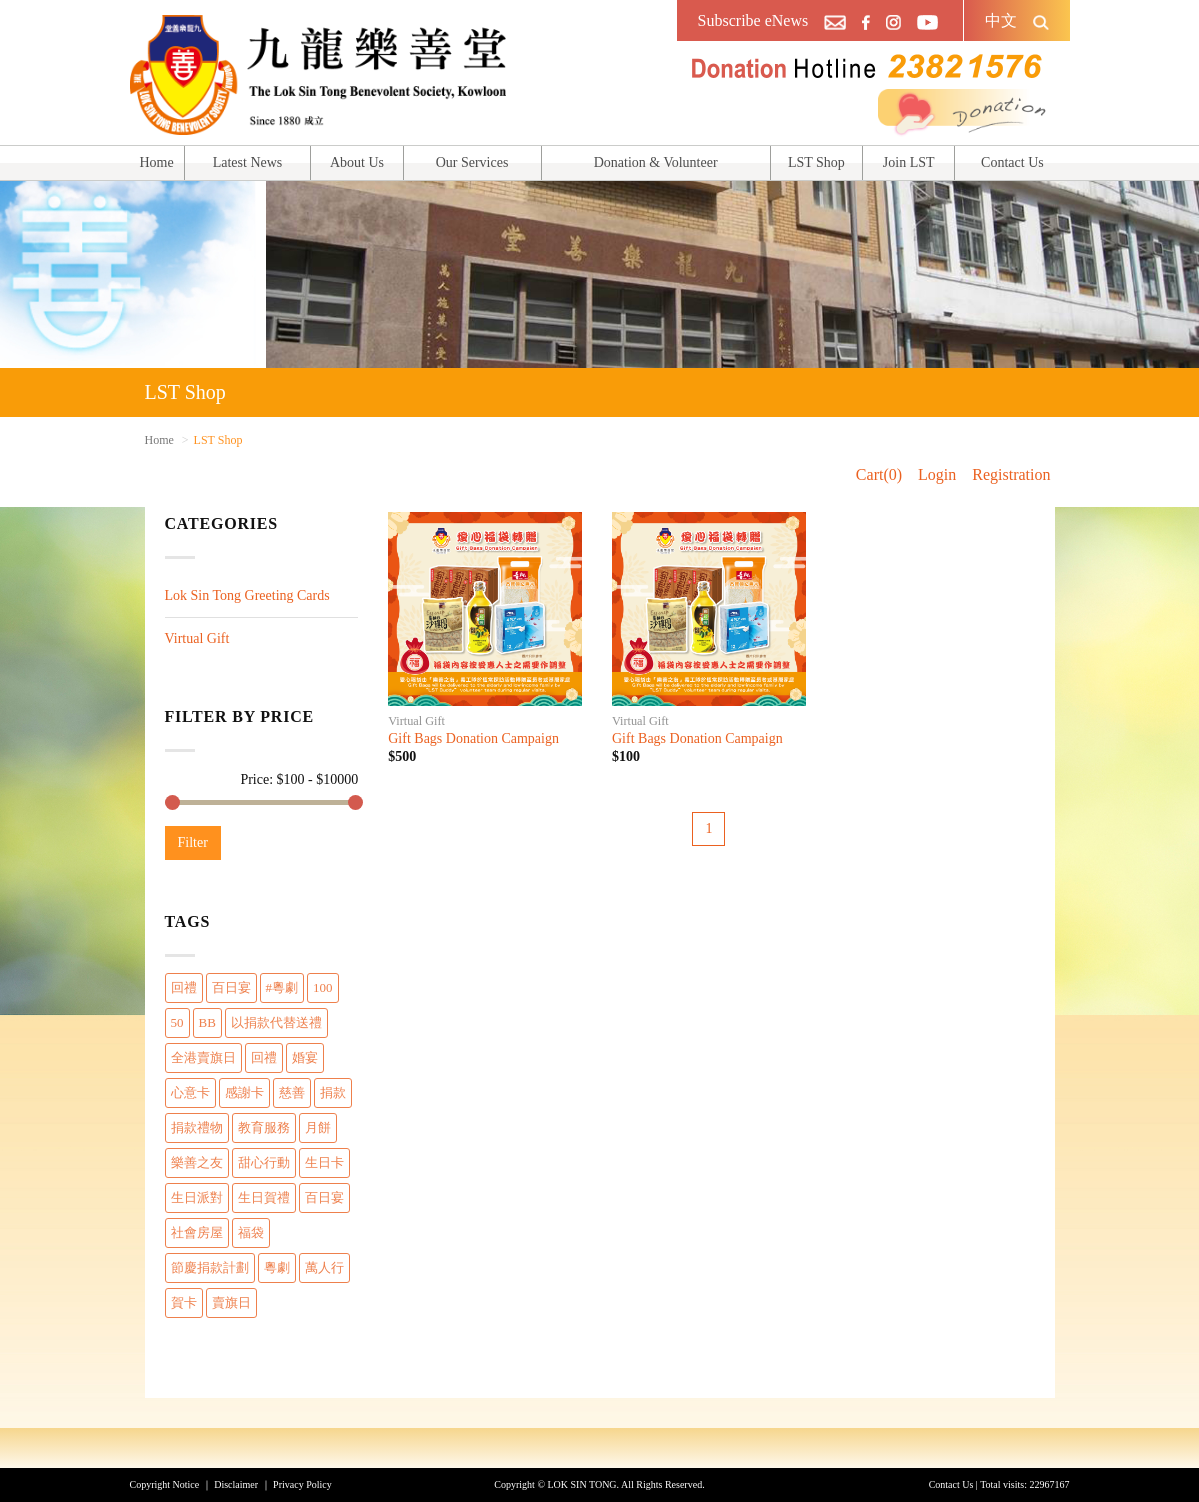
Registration (1011, 474)
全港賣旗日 (203, 1057)
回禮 (184, 987)
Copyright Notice (165, 1484)
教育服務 (264, 1127)
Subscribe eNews (753, 20)
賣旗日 (231, 1302)
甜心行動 (264, 1162)
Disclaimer (236, 1484)
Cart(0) (879, 474)
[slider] (172, 802)
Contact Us (1012, 162)
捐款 (333, 1092)
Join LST (909, 162)
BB (207, 1022)
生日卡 (324, 1162)
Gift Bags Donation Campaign (473, 738)
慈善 (292, 1092)
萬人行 (324, 1267)
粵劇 (277, 1267)
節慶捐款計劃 (210, 1267)
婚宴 (305, 1057)
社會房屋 (197, 1232)
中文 (1001, 20)
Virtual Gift (197, 638)
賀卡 (184, 1302)
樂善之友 (197, 1162)
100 (323, 987)
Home (157, 162)
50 (177, 1022)
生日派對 (197, 1197)
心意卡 (190, 1092)
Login (937, 474)
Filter (193, 842)
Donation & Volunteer (656, 162)
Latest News (248, 162)
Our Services (472, 162)
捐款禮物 (197, 1127)
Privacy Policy (302, 1484)
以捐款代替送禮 (276, 1022)
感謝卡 (244, 1092)
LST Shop (816, 162)
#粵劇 (282, 987)
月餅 (318, 1127)
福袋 (251, 1232)
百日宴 (231, 987)
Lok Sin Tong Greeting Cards (247, 595)
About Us (357, 162)
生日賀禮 (264, 1197)
